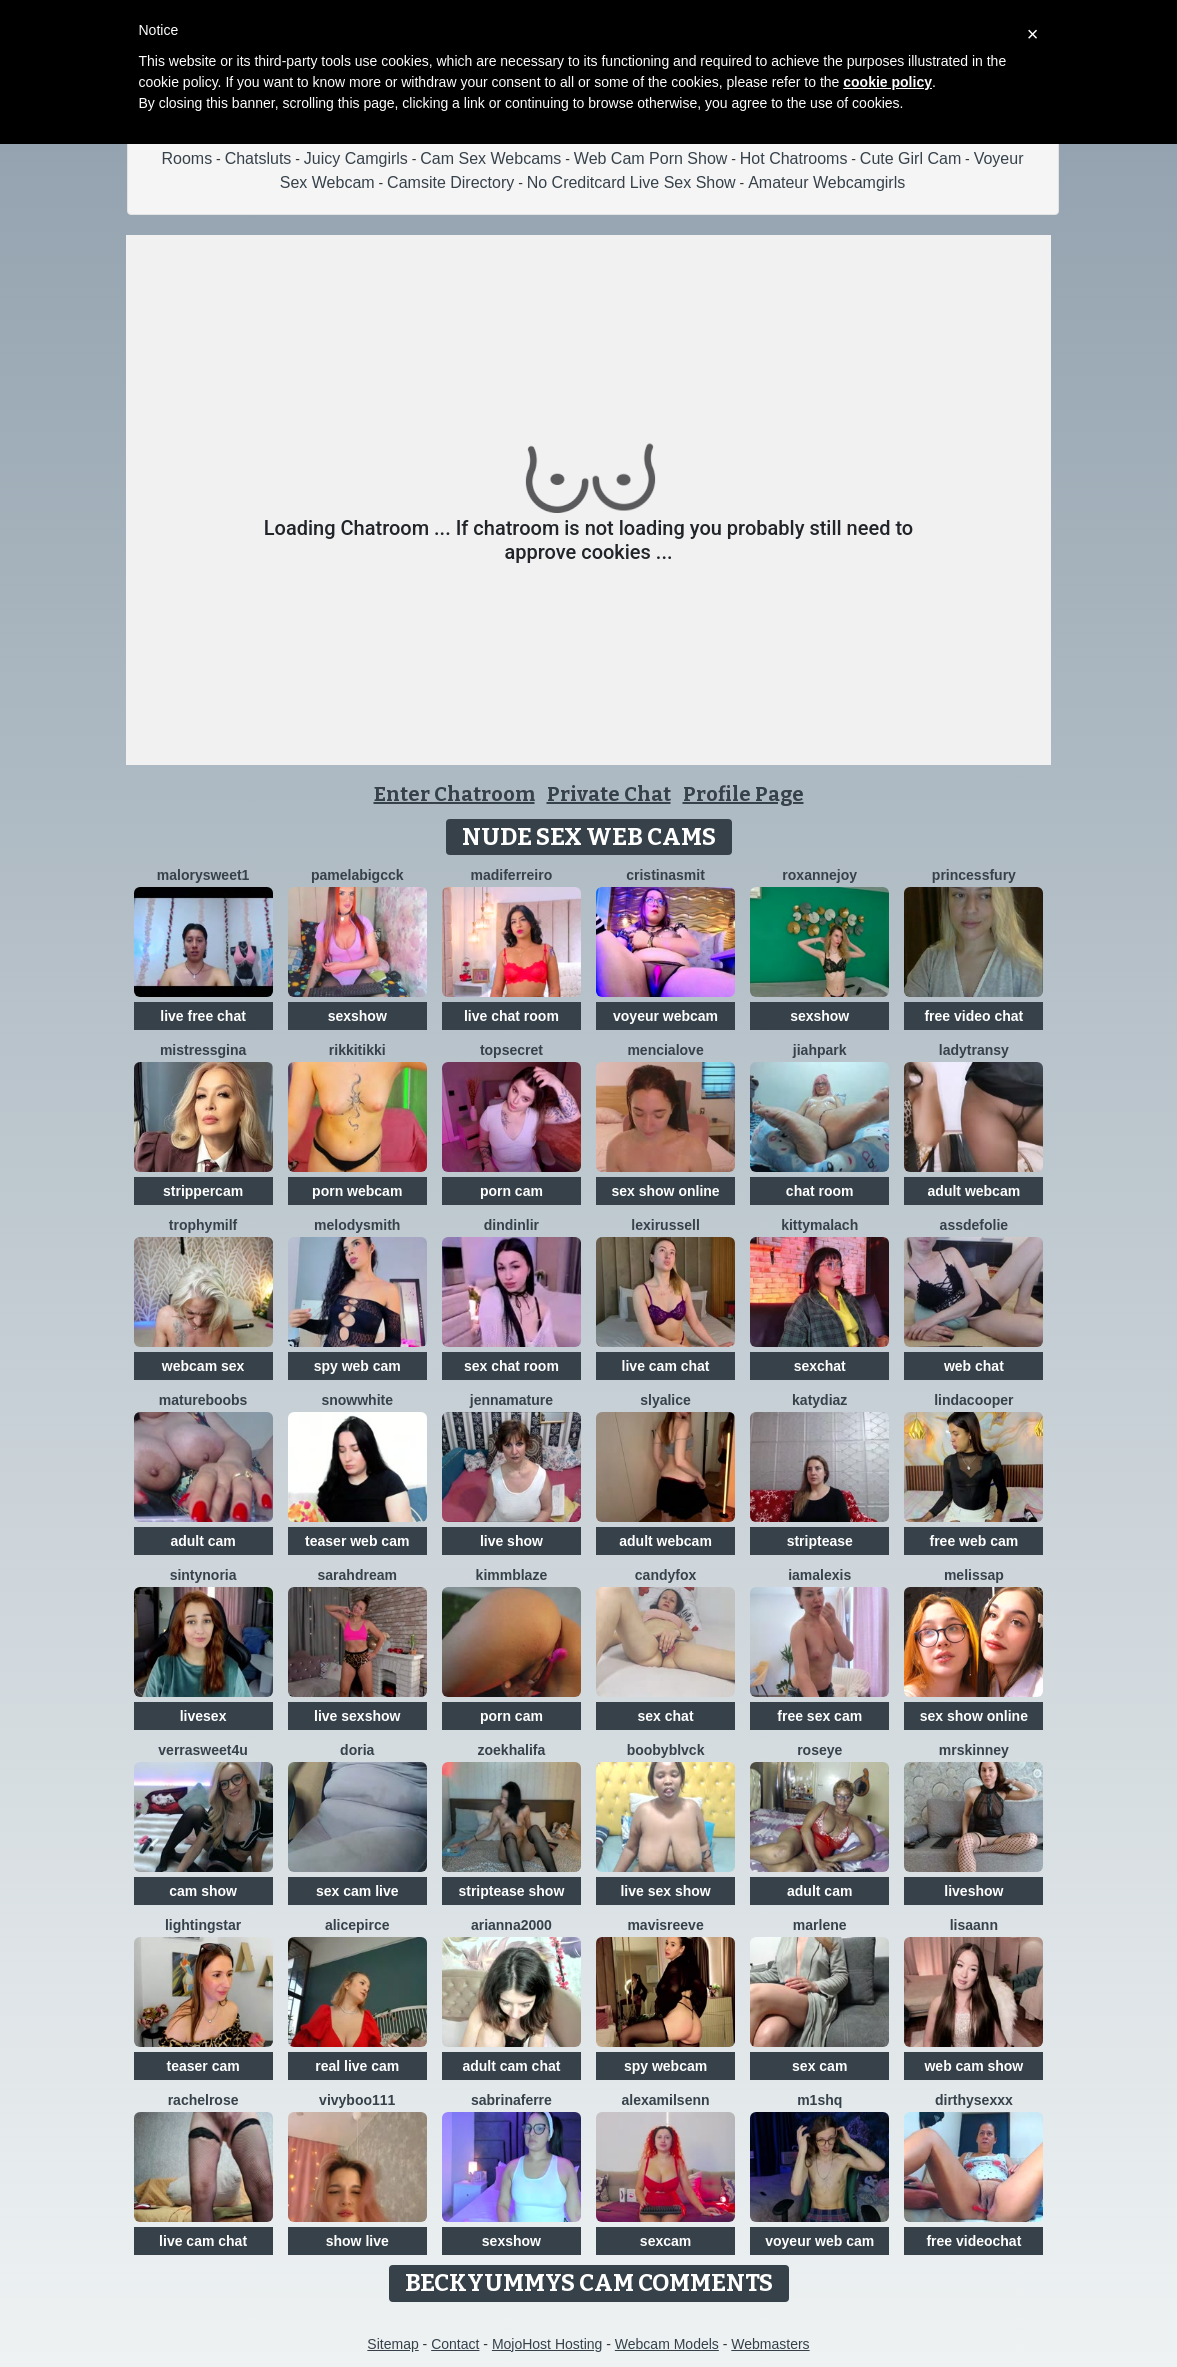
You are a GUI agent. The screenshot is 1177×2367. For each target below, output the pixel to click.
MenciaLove (665, 1050)
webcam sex (203, 1366)
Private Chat (609, 794)
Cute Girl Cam (910, 158)
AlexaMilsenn (666, 2100)
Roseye (819, 1750)
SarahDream (357, 1575)
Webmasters (770, 2344)
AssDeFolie (974, 1225)
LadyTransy (974, 1050)
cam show (203, 1891)
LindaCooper (973, 1400)
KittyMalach (819, 1225)
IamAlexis (819, 1575)
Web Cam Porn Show (651, 158)
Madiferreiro (512, 875)
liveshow (973, 1891)
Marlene (820, 1925)
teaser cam (202, 2066)
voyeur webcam (665, 1016)
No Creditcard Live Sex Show (631, 182)
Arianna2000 (511, 1925)
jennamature (511, 1400)
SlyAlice (665, 1400)
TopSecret (511, 1050)
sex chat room (511, 1366)
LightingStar (203, 1925)
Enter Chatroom (454, 794)
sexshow (357, 1016)
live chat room (511, 1016)
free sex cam (819, 1716)
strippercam (203, 1191)
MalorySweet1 (203, 875)
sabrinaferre (511, 2100)
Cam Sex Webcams (490, 158)
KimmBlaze (512, 1575)
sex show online (665, 1191)
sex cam (819, 2066)
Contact (455, 2344)
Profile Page (743, 794)
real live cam (357, 2066)
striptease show (511, 1891)
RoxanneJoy (819, 875)
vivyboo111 (357, 2100)
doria (357, 1750)
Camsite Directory (450, 182)
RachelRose (203, 2100)
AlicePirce (357, 1925)
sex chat (666, 1716)
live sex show (665, 1891)
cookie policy (887, 82)
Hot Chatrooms (794, 158)
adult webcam (974, 1191)
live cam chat (666, 1366)
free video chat (973, 1016)
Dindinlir (511, 1225)
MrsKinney (974, 1750)
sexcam (665, 2241)
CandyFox (665, 1575)
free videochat (973, 2241)
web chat (974, 1366)
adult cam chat (511, 2066)
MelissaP (974, 1575)
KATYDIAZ (819, 1400)
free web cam (974, 1541)
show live (357, 2241)
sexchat (820, 1366)
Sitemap (392, 2344)
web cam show (973, 2066)
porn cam (511, 1191)
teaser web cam (357, 1541)
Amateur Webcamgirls (826, 182)
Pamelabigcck (357, 875)
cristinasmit (665, 875)
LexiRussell (665, 1225)
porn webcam (357, 1191)
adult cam (202, 1541)
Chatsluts (258, 158)
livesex (203, 1716)
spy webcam (665, 2066)
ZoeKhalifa (512, 1750)
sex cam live (357, 1891)
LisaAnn (974, 1925)
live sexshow (357, 1716)
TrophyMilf (203, 1225)
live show (511, 1541)
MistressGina (203, 1050)
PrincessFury (974, 875)
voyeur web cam (819, 2241)
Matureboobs (203, 1400)
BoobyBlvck (666, 1750)
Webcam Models (667, 2344)
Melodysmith (357, 1225)
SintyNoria (203, 1575)
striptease (820, 1541)
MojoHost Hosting (547, 2344)
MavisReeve (665, 1925)
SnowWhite (357, 1400)
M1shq (819, 2100)
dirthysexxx (974, 2100)
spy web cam (357, 1366)
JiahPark (820, 1050)
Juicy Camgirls (356, 158)
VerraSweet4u (203, 1750)
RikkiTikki (357, 1050)
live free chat (203, 1016)
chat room (820, 1191)
